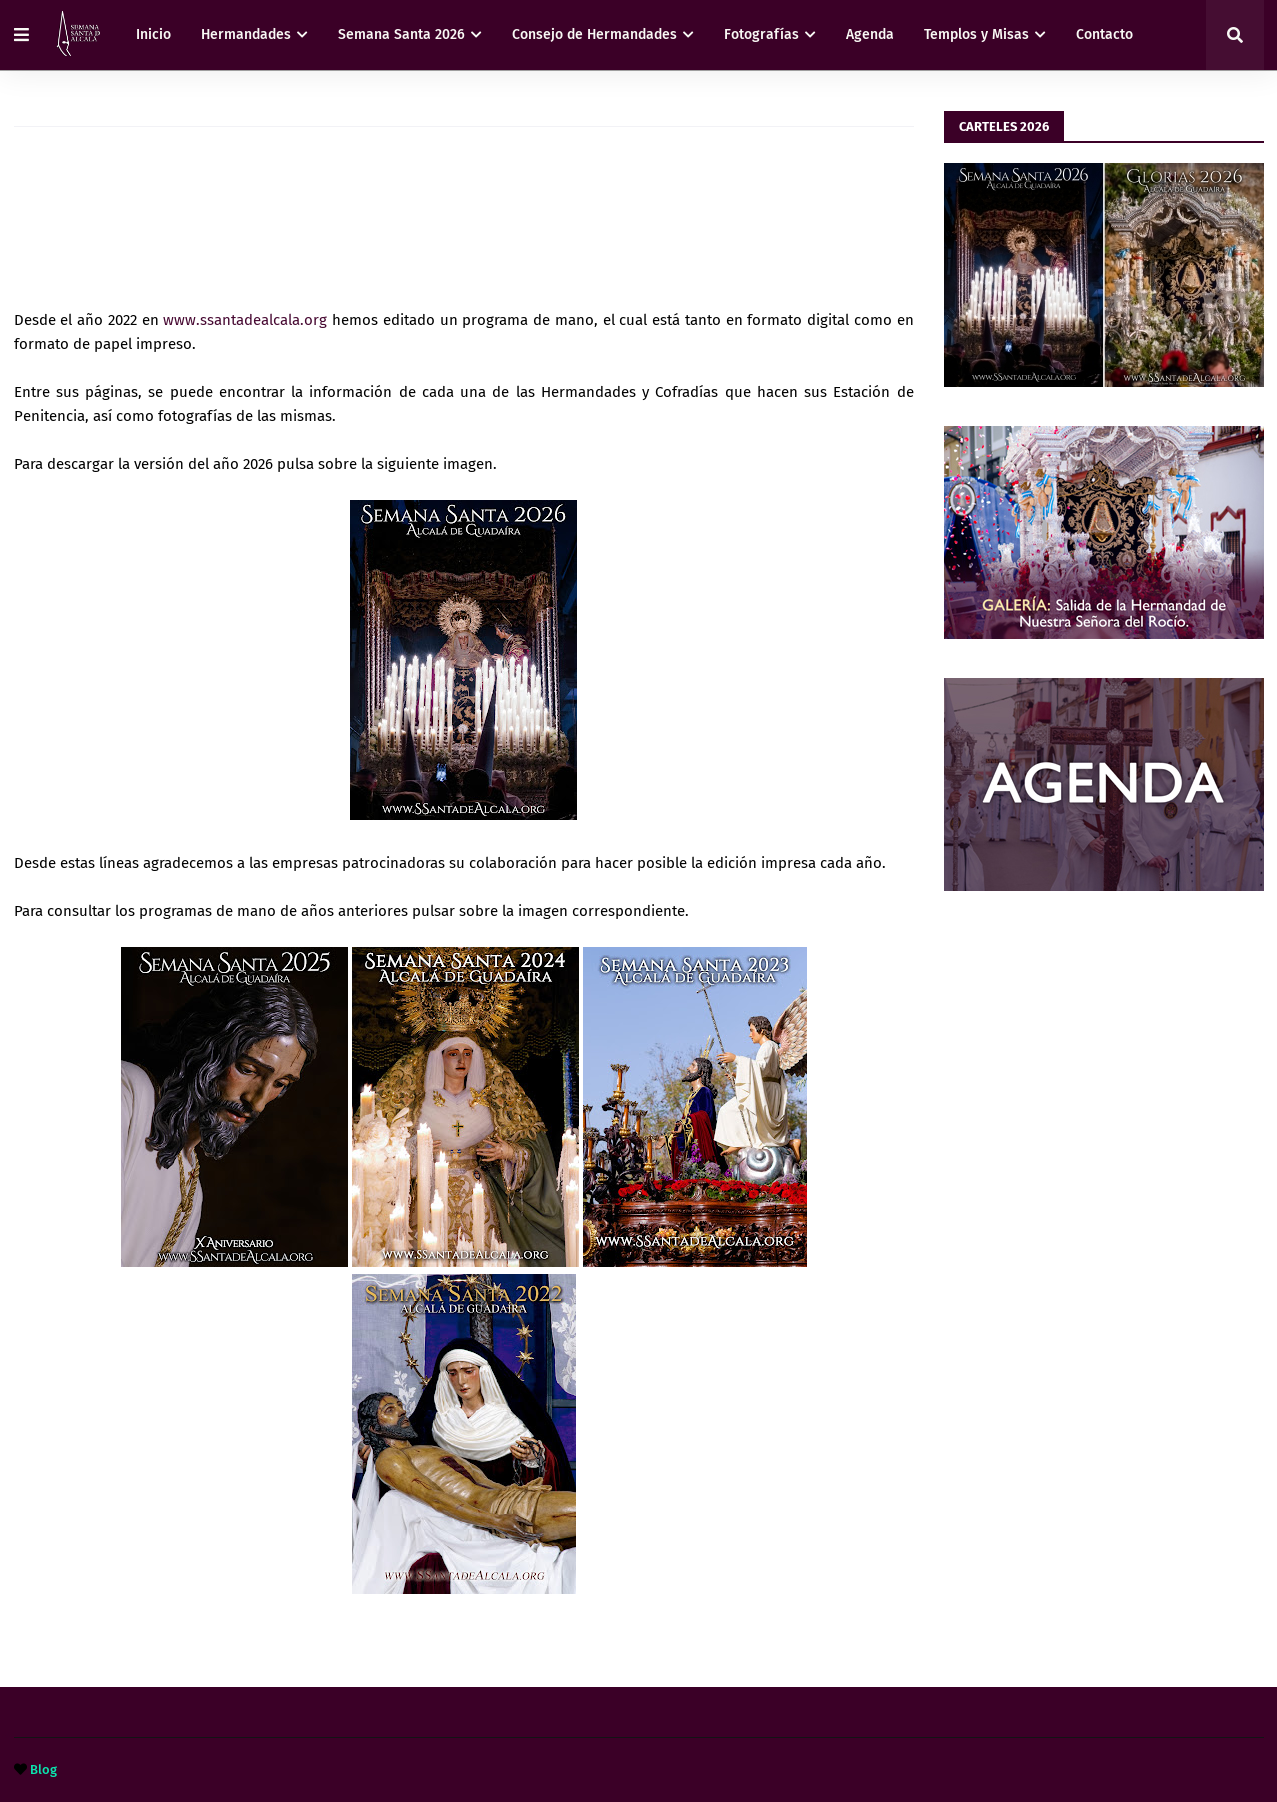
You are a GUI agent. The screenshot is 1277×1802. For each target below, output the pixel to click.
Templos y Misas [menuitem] (976, 34)
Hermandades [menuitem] (246, 34)
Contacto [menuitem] (1104, 34)
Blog (43, 1769)
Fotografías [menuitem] (761, 34)
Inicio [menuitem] (153, 34)
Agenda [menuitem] (870, 34)
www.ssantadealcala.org (245, 320)
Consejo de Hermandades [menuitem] (594, 34)
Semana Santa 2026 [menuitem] (401, 34)
